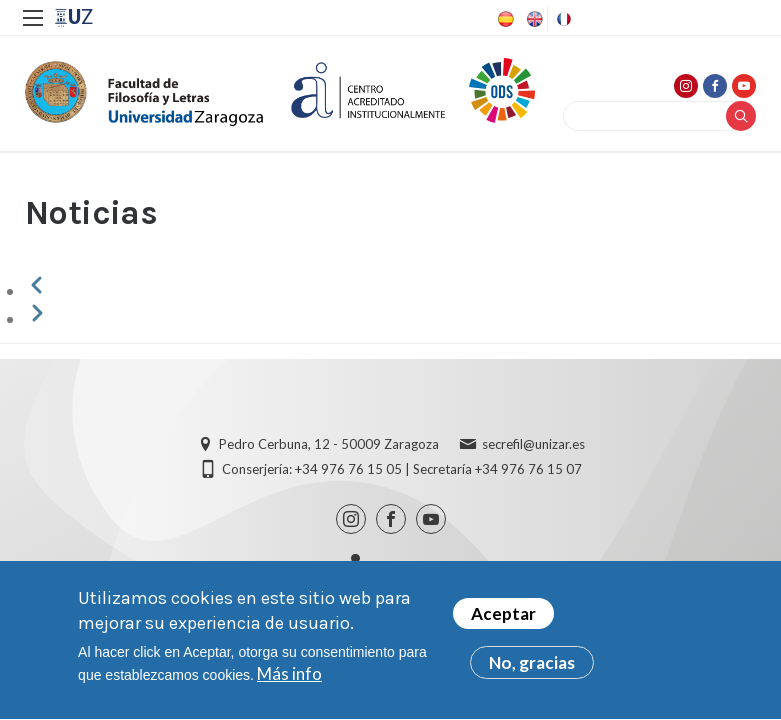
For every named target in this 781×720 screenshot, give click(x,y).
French (562, 19)
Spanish (504, 19)
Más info (289, 682)
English (533, 19)
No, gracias (532, 671)
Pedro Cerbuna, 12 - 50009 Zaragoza (329, 444)
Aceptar (503, 622)
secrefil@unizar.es (533, 444)
